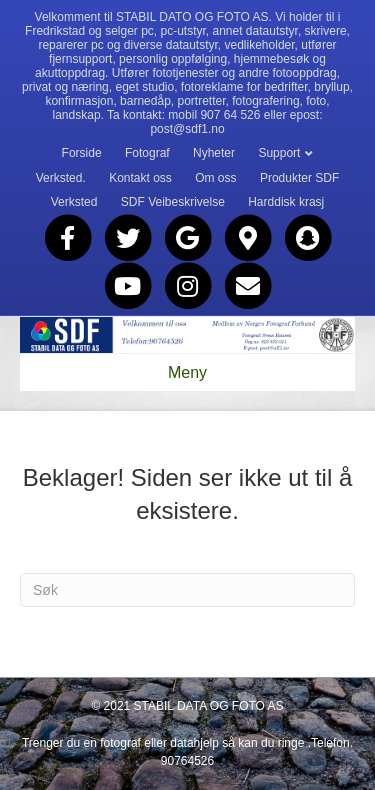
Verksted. (61, 178)
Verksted (74, 202)
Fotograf (147, 153)
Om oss (215, 178)
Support (279, 153)
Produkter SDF (299, 178)
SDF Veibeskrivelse (173, 202)
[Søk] (187, 590)
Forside (82, 153)
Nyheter (214, 153)
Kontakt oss (140, 178)
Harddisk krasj (286, 202)
